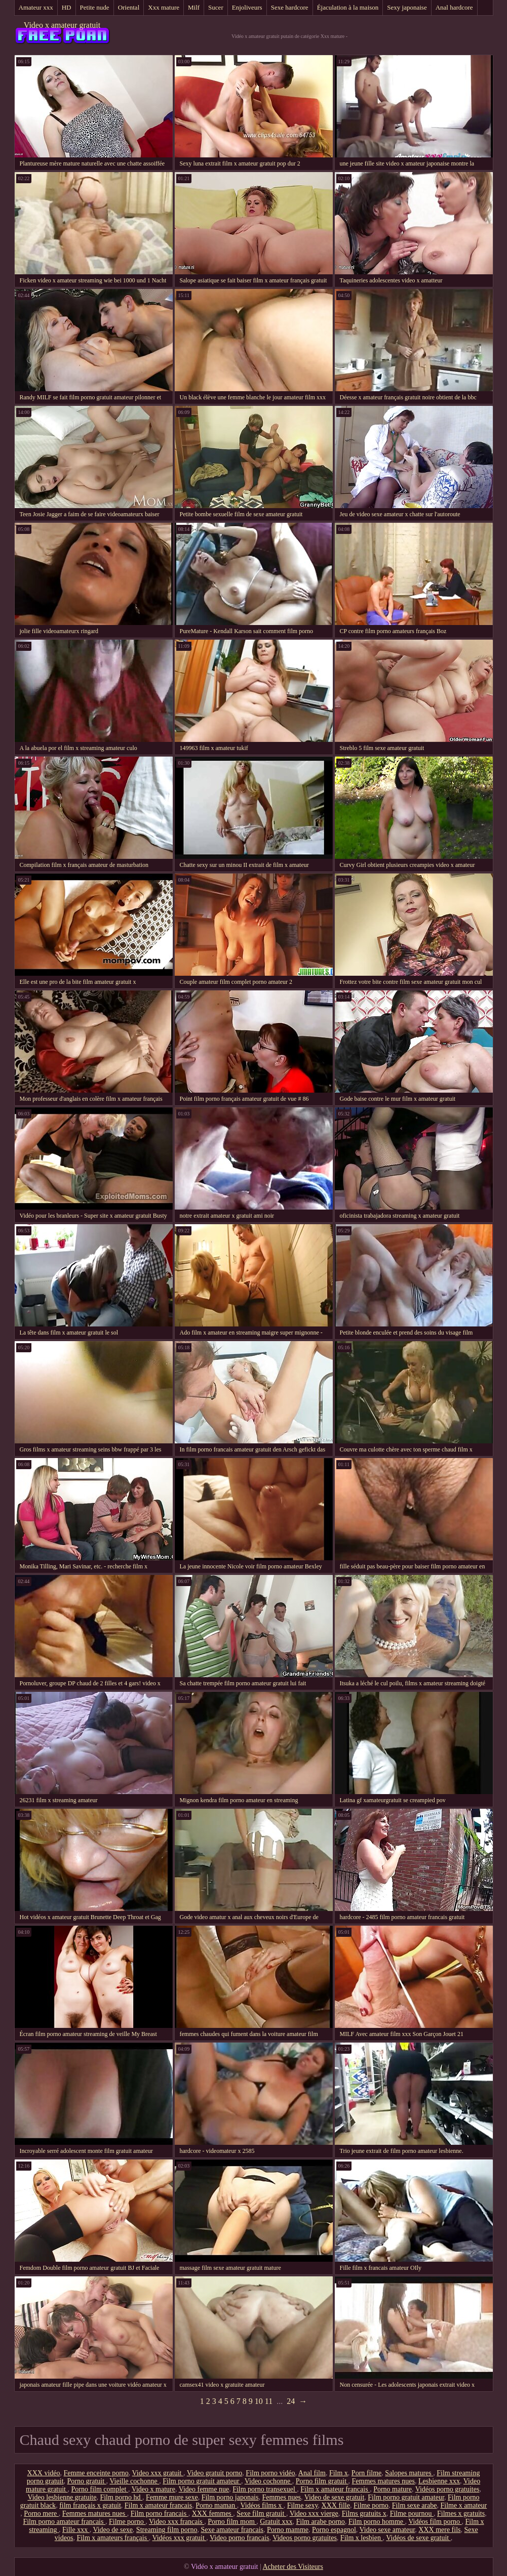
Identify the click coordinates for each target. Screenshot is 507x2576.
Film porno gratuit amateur (202, 2481)
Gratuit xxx (276, 2521)
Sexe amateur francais (232, 2529)
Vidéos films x (262, 2505)
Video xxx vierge (314, 2513)
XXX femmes (212, 2513)
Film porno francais (159, 2513)
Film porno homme (376, 2521)
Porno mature (392, 2489)
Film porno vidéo (270, 2473)
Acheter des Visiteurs (293, 2566)
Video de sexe (112, 2529)
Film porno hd (121, 2497)
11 (268, 2401)
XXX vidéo (43, 2473)
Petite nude (94, 7)
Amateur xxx (36, 7)
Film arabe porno (320, 2521)
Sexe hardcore (289, 7)
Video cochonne (268, 2481)
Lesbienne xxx (439, 2481)
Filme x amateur (463, 2505)
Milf (194, 7)
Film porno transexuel (264, 2489)
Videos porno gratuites (304, 2538)
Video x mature (153, 2489)
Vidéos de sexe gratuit (418, 2538)
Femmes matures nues (383, 2481)
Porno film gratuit (322, 2481)
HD (66, 7)
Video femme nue (204, 2489)
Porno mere (41, 2513)
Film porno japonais (230, 2497)
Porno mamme (287, 2529)
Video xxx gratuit (157, 2473)
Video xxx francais (176, 2521)
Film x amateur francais (335, 2489)
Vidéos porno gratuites (447, 2489)
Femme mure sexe (172, 2497)
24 (291, 2401)
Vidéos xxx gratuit (179, 2538)
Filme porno (371, 2505)
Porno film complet (99, 2489)
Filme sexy (302, 2505)
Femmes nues (281, 2497)
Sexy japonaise (406, 7)
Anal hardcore (454, 7)
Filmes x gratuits (461, 2513)
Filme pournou (412, 2513)
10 (259, 2401)
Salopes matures (409, 2473)
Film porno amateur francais (64, 2521)
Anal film (312, 2473)
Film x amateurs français (112, 2538)
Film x (338, 2473)
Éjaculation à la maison (348, 7)
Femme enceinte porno (96, 2473)
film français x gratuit (90, 2505)
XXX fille (336, 2505)
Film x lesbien (361, 2538)
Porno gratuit (86, 2481)
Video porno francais (239, 2538)
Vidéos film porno (434, 2521)
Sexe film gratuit (261, 2513)
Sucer (215, 7)
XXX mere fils (439, 2529)
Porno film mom (232, 2521)
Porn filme (367, 2473)
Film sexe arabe (414, 2505)
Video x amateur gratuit (62, 25)
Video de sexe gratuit (334, 2497)
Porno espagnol (334, 2529)
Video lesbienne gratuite (61, 2497)
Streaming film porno (167, 2529)
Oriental (129, 7)
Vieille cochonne (134, 2481)
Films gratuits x (364, 2513)
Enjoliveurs (247, 7)
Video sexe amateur (387, 2529)
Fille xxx (76, 2529)
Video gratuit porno (215, 2473)
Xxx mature (163, 7)
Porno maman (216, 2505)
